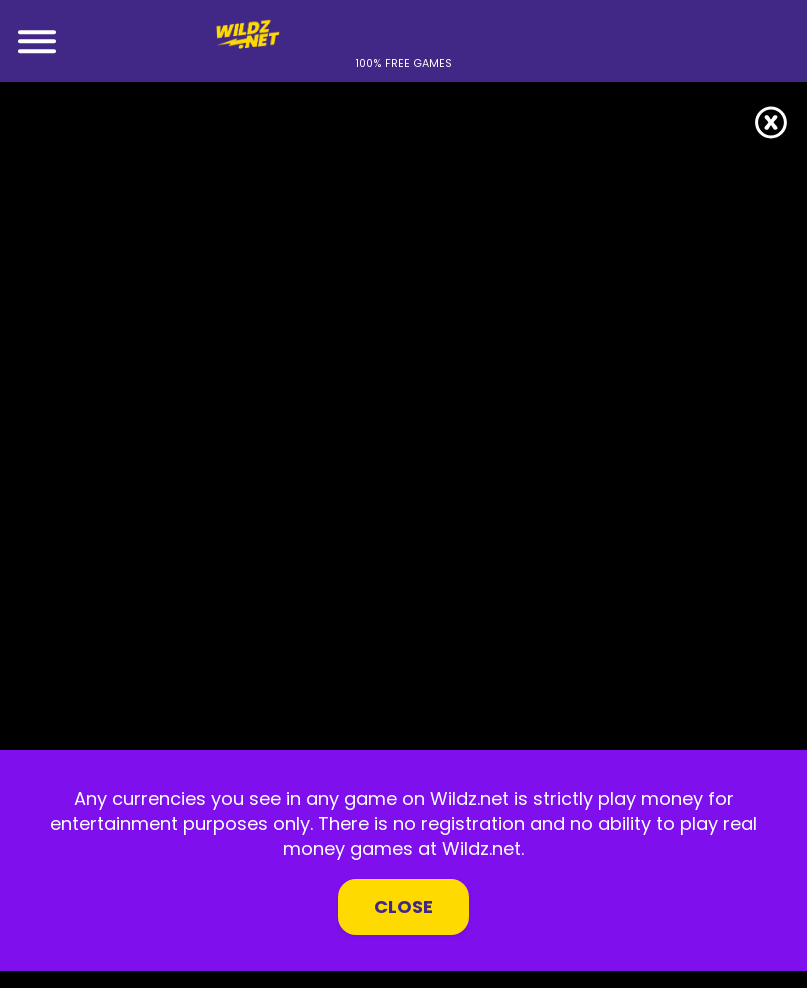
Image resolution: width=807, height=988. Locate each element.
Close (403, 906)
